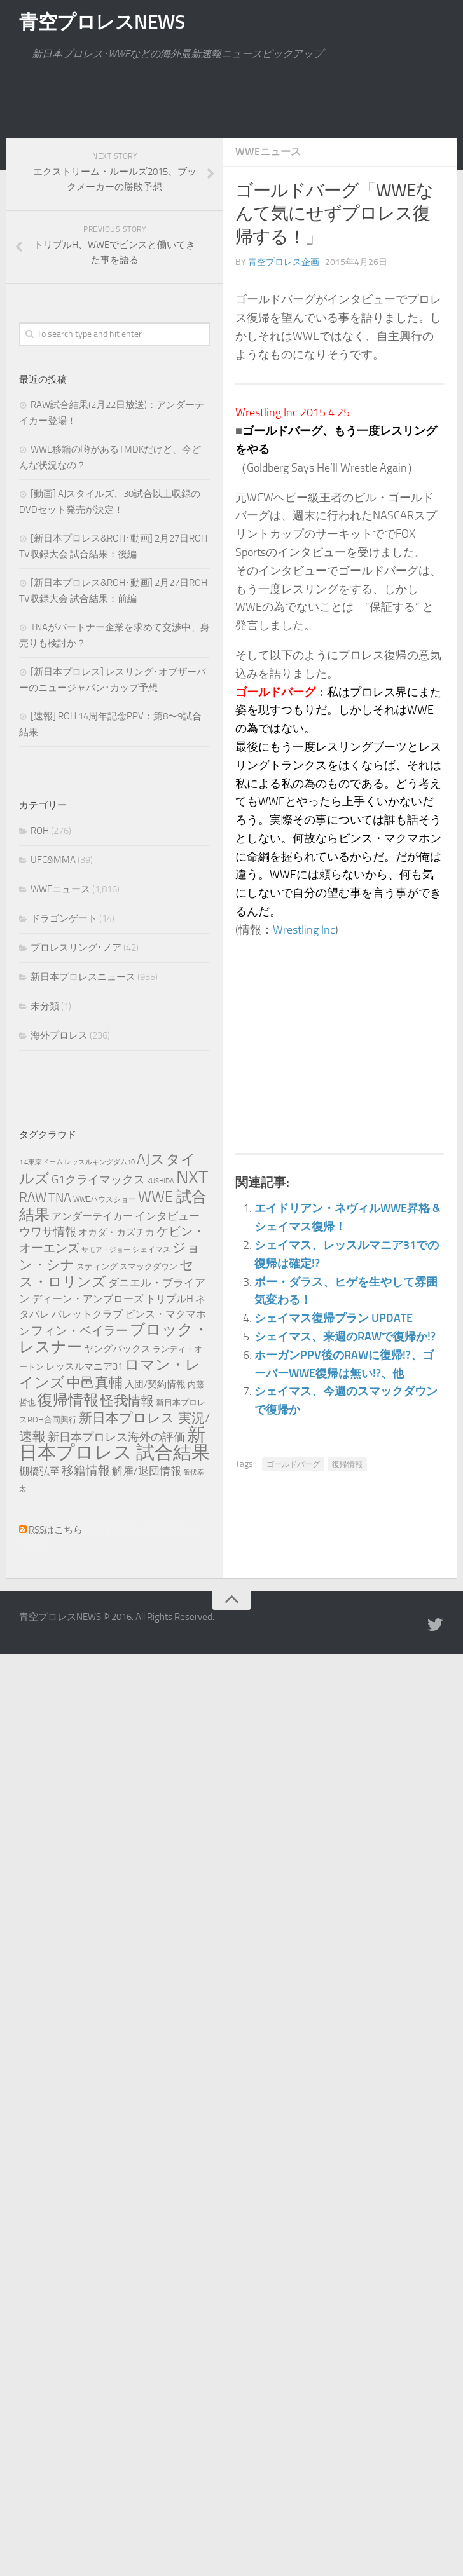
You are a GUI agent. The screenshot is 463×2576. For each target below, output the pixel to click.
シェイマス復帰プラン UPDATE (333, 1318)
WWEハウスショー (104, 1199)
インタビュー (167, 1216)
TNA (59, 1197)
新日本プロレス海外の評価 (116, 1437)
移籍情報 (86, 1470)
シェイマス (151, 1249)
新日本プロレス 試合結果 (114, 1443)
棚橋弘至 (39, 1471)
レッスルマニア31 (84, 1366)
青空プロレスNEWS (101, 22)
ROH (40, 830)
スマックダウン (148, 1266)
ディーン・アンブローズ (88, 1299)
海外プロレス (59, 1035)
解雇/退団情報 (146, 1470)
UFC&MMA (53, 860)
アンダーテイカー (92, 1216)
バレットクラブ (87, 1314)
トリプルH (169, 1299)
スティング (97, 1266)
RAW (32, 1197)
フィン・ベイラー (79, 1330)
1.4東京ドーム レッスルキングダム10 (77, 1162)
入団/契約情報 (155, 1384)
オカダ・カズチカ (116, 1232)
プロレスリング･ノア (76, 947)
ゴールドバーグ (293, 1464)
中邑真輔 (95, 1383)
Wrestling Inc (304, 930)
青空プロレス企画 (283, 262)
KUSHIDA (160, 1181)
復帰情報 (347, 1464)
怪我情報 (127, 1400)
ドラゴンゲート (64, 918)
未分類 (45, 1006)
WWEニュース (268, 152)
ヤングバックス (117, 1348)
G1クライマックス (98, 1180)
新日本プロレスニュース (83, 977)
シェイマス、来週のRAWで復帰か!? (345, 1337)
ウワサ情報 (47, 1231)
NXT (192, 1177)
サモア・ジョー (105, 1249)
